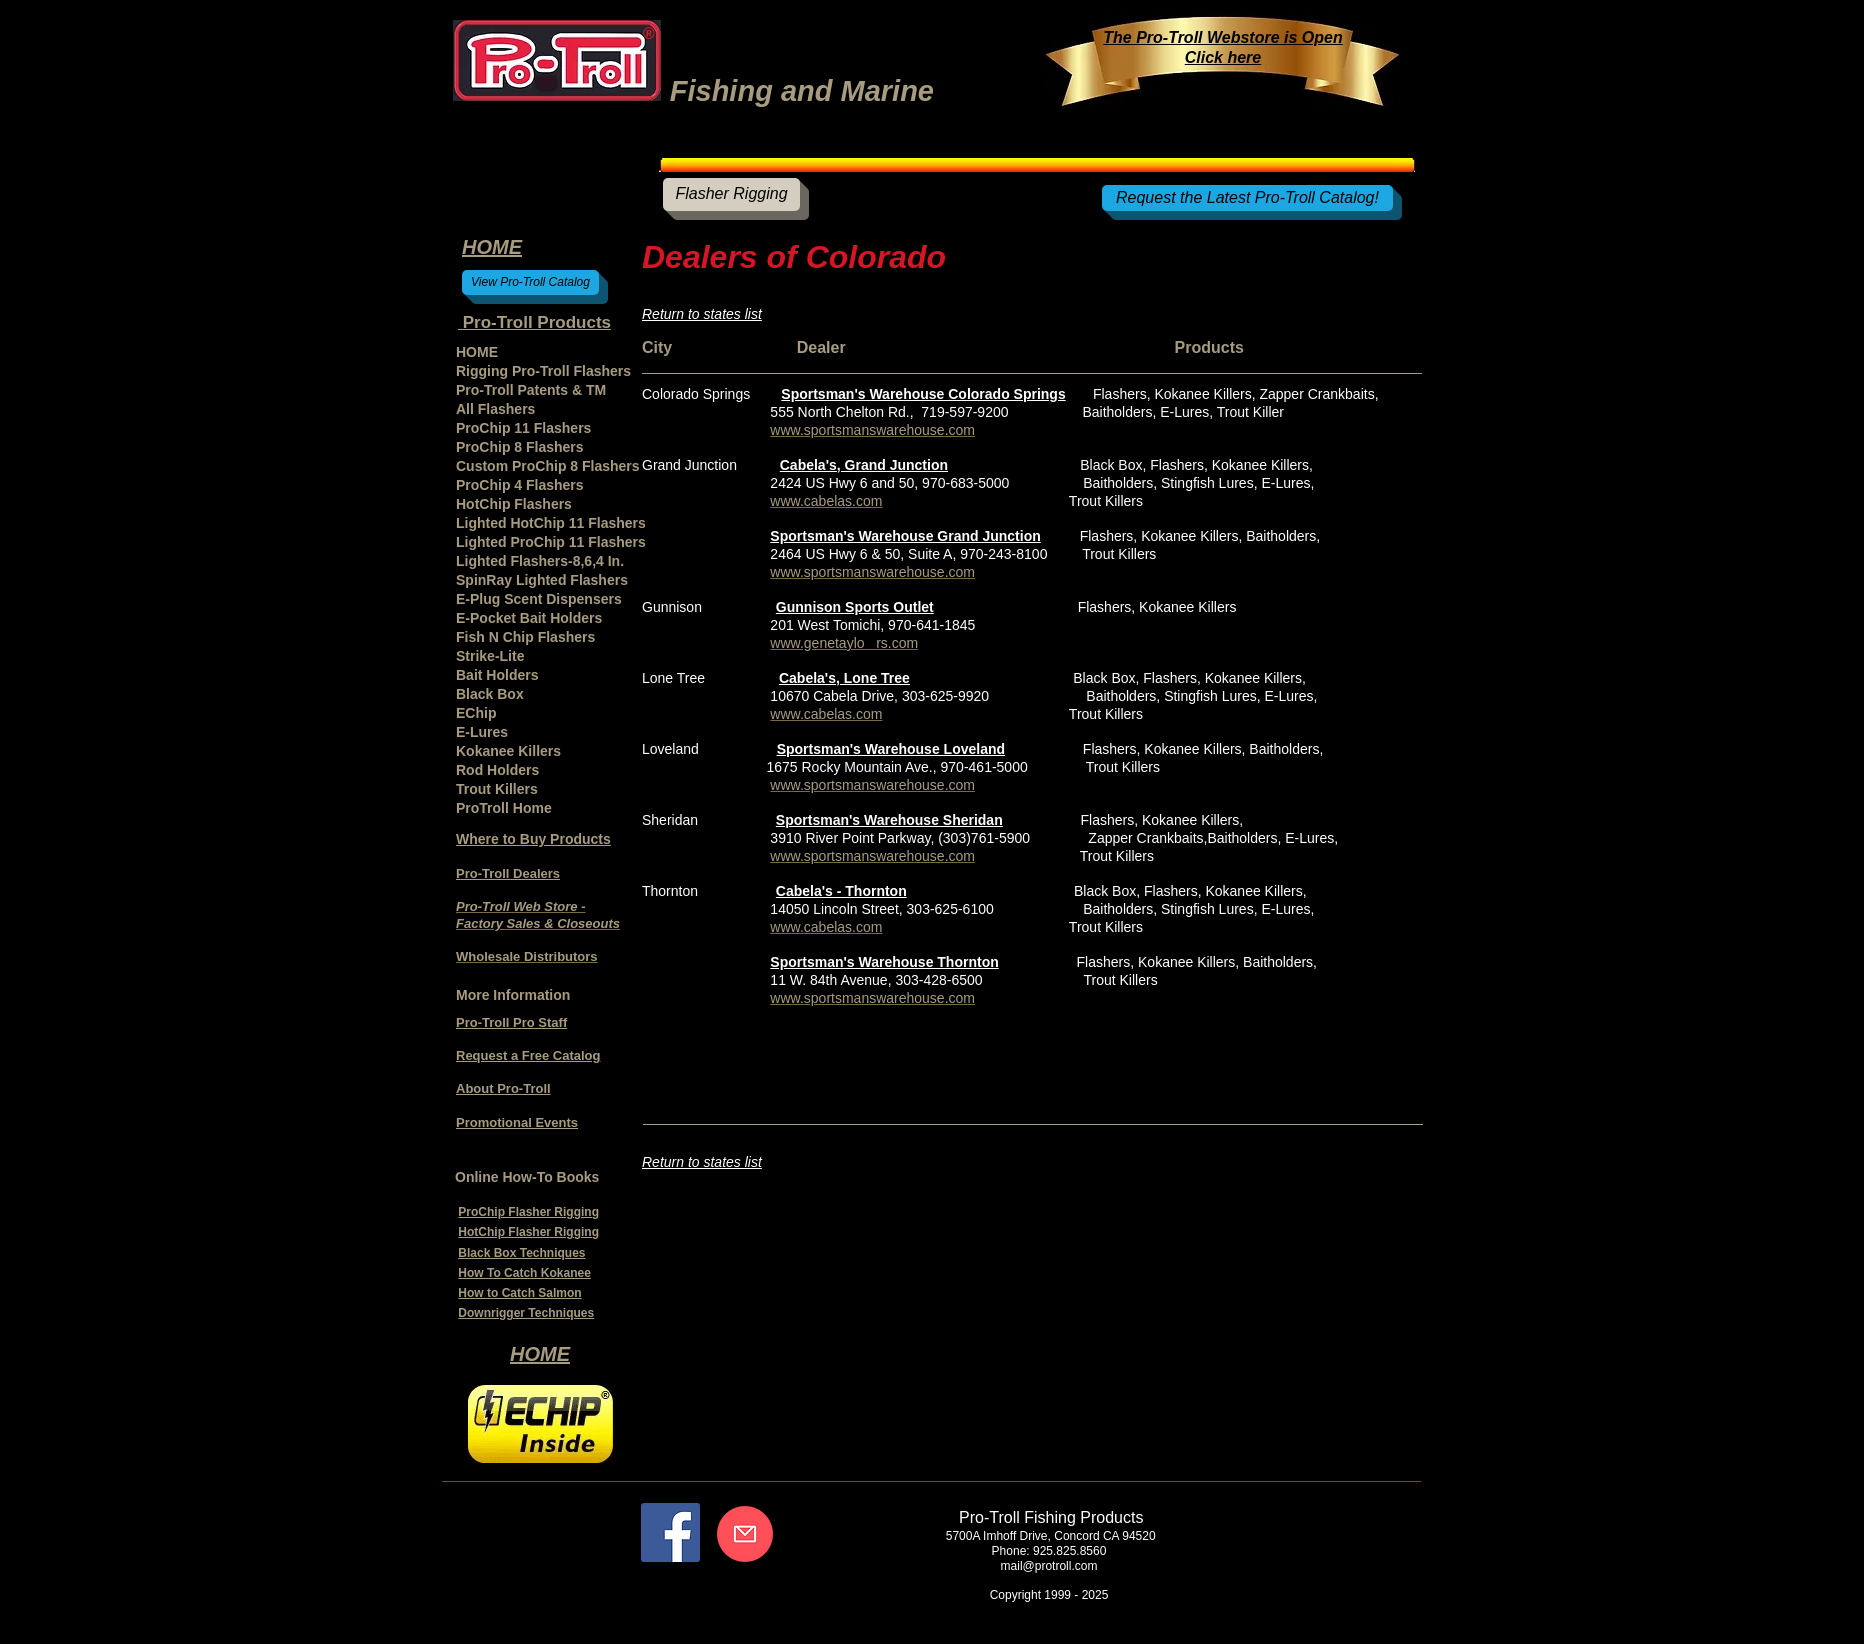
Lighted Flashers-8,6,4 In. (540, 561)
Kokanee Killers (508, 751)
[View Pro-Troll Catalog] (530, 282)
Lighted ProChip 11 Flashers (551, 542)
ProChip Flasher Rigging (528, 1212)
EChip (476, 713)
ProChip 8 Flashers (520, 447)
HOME (477, 352)
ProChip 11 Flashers (523, 428)
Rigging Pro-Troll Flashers (543, 371)
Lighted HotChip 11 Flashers (551, 523)
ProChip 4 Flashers (520, 485)
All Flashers (495, 409)
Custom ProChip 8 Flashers (548, 466)
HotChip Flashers (514, 504)
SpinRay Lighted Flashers (542, 580)
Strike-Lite (490, 656)
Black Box (490, 694)
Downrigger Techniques (526, 1313)
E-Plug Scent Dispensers (539, 599)
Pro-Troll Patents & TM (531, 390)
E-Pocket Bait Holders (529, 618)
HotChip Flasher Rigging (528, 1232)
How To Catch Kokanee (524, 1273)
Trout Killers (497, 789)
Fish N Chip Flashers (525, 637)
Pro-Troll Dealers (508, 873)
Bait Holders (497, 675)
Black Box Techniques (521, 1253)
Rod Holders (497, 770)
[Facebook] (670, 1532)
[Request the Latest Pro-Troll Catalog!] (1247, 198)
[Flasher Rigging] (731, 194)
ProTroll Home (504, 808)
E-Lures (482, 732)
